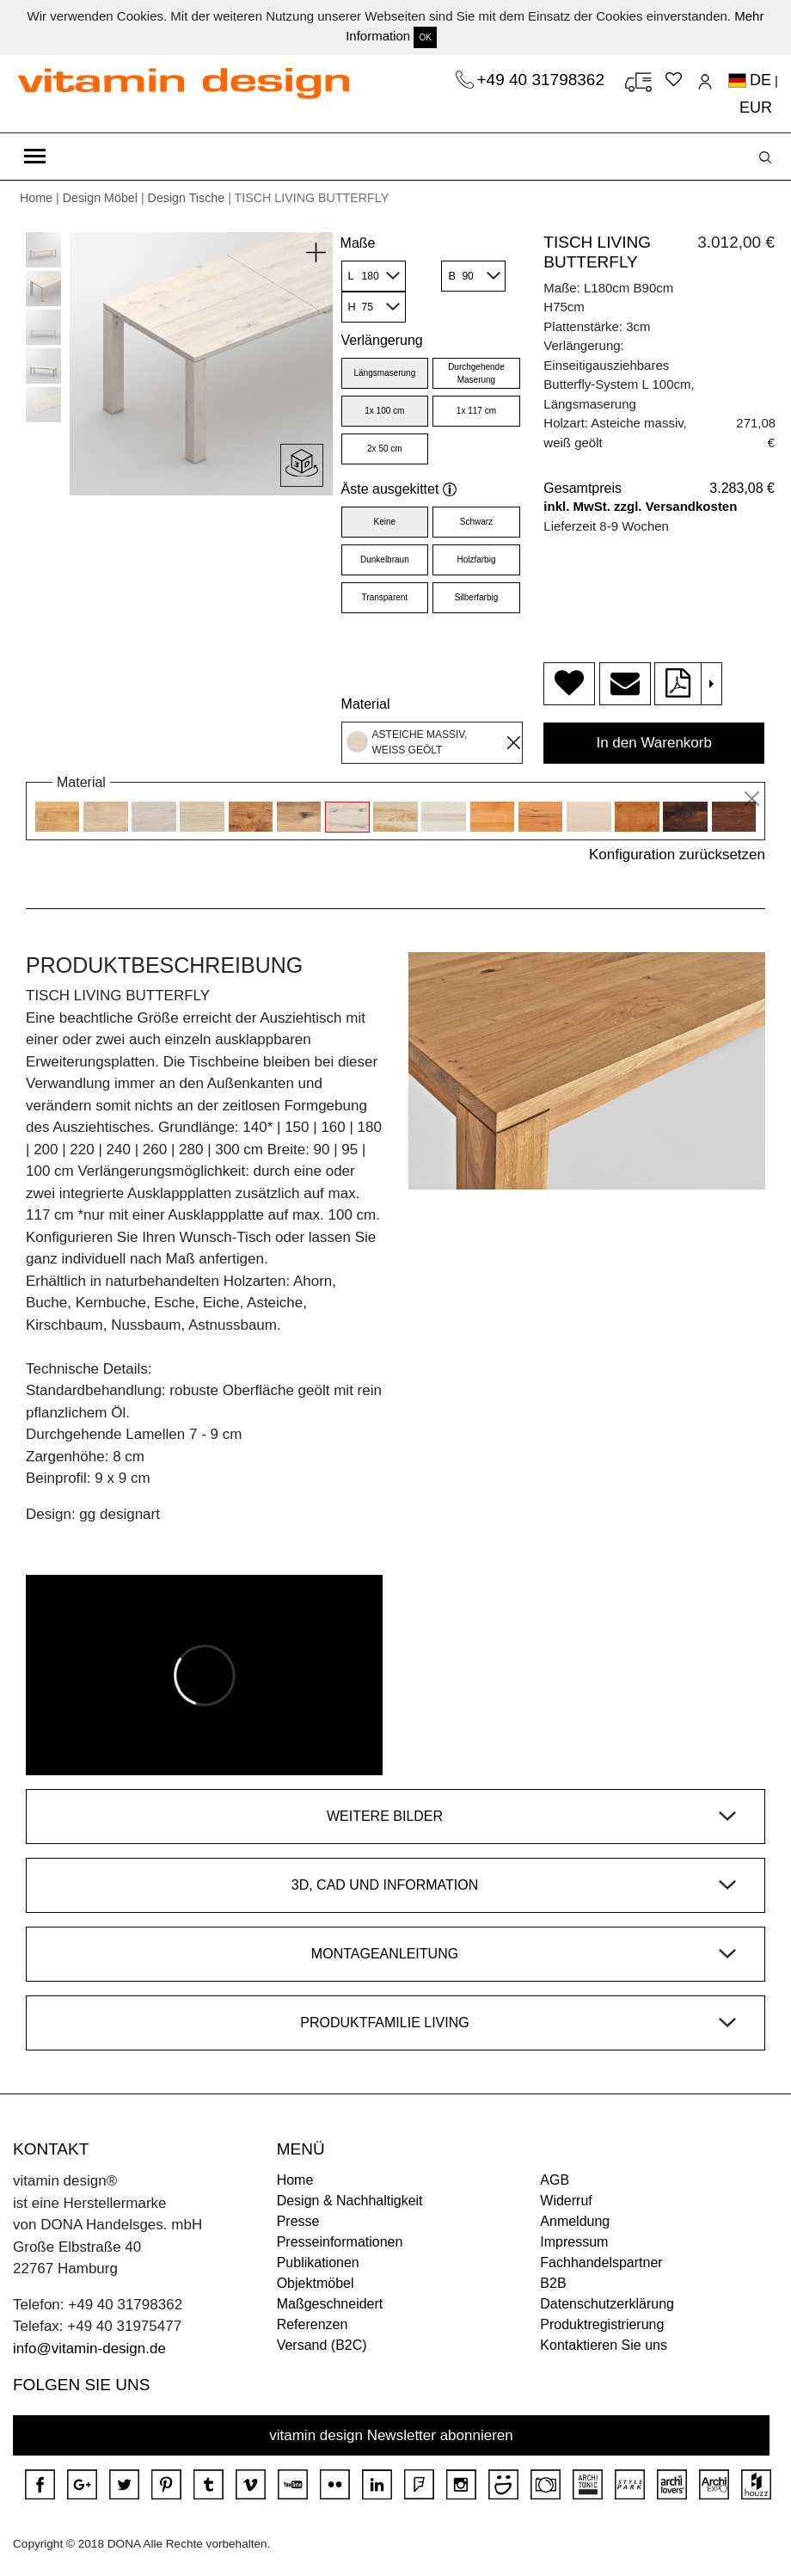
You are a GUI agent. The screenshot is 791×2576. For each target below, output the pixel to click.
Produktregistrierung (602, 2324)
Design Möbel (100, 198)
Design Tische (186, 198)
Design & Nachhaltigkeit (350, 2200)
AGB (554, 2180)
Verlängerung (382, 340)
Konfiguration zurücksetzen (677, 854)
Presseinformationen (340, 2242)
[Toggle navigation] (35, 156)
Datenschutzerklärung (607, 2303)
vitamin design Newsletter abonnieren (391, 2435)
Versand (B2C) (322, 2345)
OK (425, 37)
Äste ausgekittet (399, 489)
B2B (553, 2283)
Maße (358, 243)
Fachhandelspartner (601, 2262)
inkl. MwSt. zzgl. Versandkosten (640, 506)
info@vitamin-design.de (89, 2348)
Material (365, 704)
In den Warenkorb (654, 743)
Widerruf (566, 2200)
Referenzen (312, 2324)
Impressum (574, 2242)
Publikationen (318, 2262)
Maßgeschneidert (330, 2303)
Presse (298, 2221)
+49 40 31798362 (543, 80)
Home (36, 198)
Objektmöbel (315, 2283)
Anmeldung (575, 2221)
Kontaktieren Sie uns (603, 2345)
